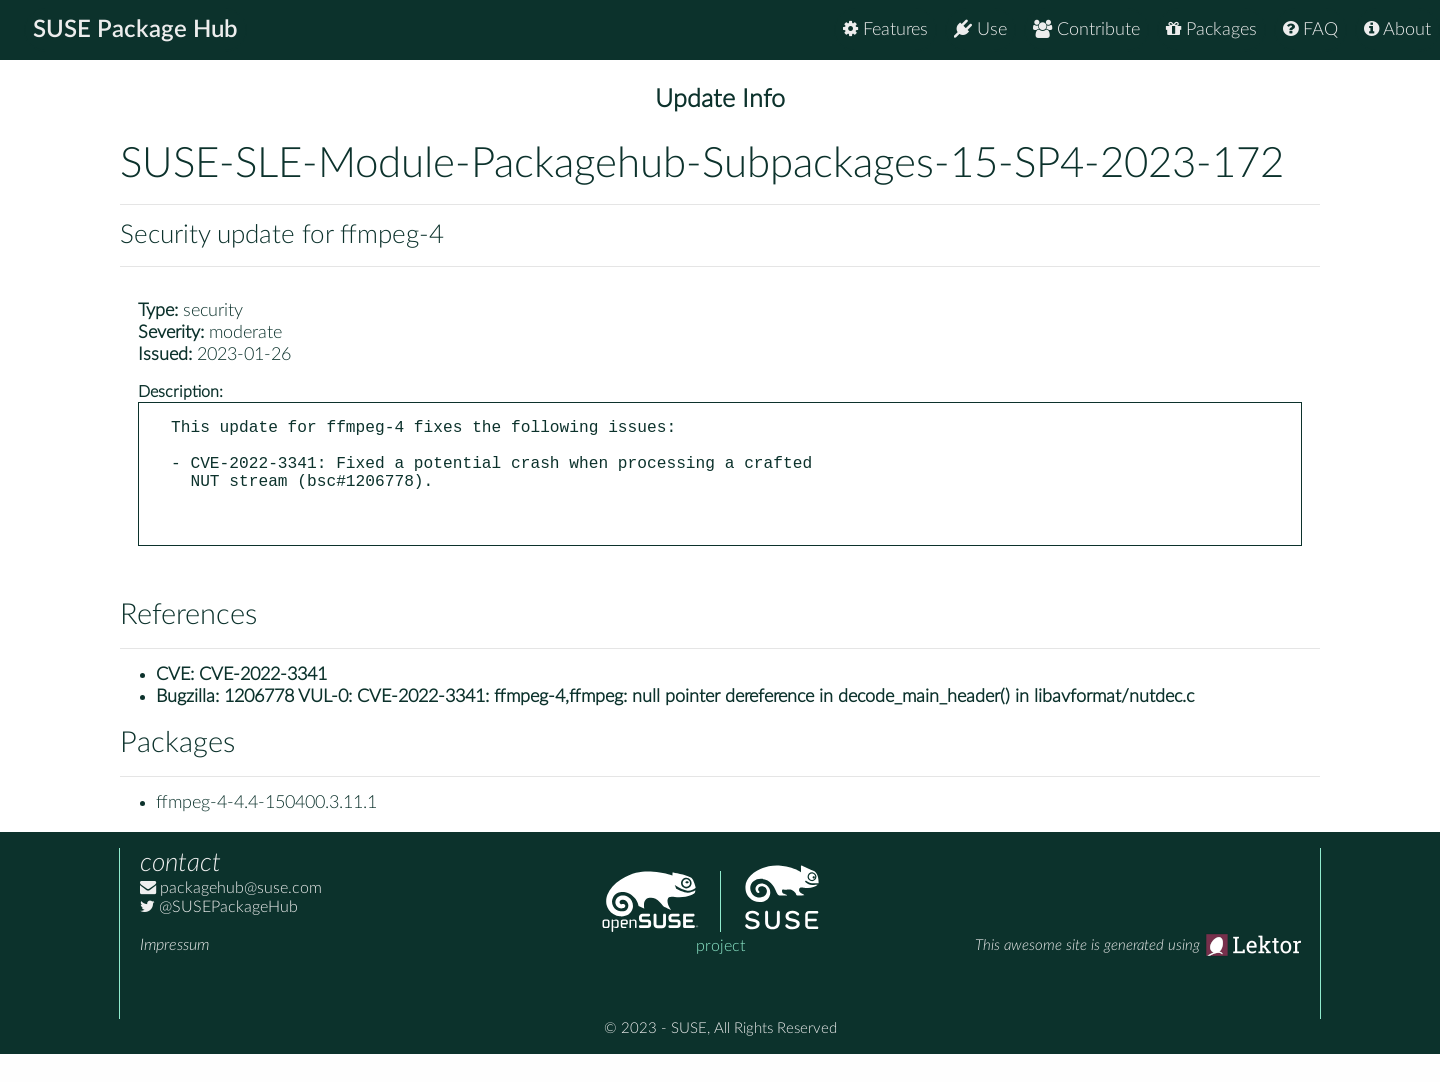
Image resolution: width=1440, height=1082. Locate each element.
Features (885, 29)
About (1397, 29)
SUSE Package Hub (135, 30)
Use (980, 29)
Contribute (1086, 29)
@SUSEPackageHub (219, 935)
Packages (1211, 29)
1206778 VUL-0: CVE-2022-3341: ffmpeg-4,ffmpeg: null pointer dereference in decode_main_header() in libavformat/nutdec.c (709, 725)
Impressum (174, 973)
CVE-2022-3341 (263, 703)
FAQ (1310, 29)
